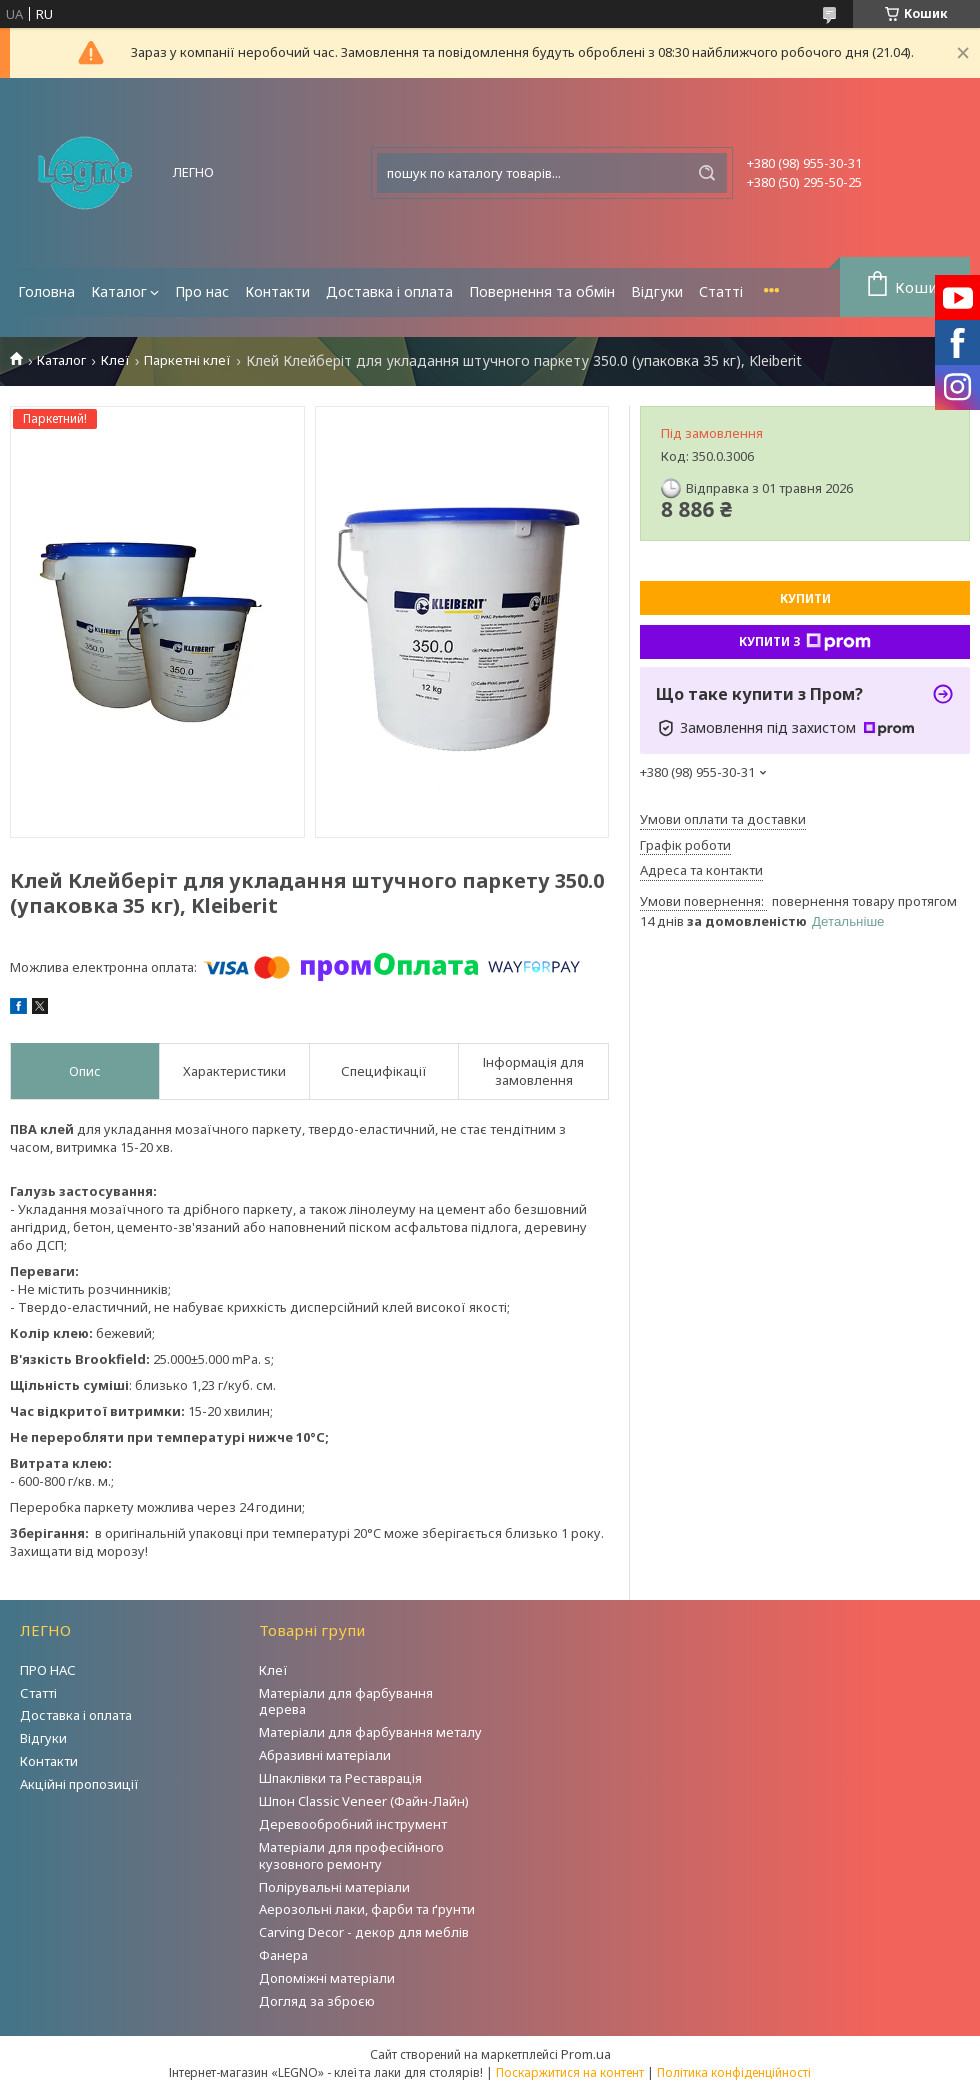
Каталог (119, 291)
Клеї (115, 360)
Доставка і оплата (389, 291)
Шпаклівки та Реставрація (340, 1778)
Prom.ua (586, 2054)
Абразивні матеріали (325, 1755)
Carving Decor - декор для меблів (364, 1932)
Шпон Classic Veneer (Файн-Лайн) (364, 1801)
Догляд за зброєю (317, 2001)
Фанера (283, 1955)
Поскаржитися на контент (570, 2072)
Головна (46, 291)
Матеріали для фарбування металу (370, 1732)
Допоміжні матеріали (327, 1978)
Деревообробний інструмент (353, 1824)
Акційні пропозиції (79, 1784)
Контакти (277, 291)
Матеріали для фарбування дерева (346, 1701)
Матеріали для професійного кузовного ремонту (351, 1855)
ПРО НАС (48, 1670)
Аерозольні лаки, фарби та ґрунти (367, 1909)
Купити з (805, 642)
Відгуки (657, 291)
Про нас (202, 291)
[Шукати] (707, 173)
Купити (805, 598)
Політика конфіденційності (734, 2072)
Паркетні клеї (187, 360)
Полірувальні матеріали (334, 1887)
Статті (721, 291)
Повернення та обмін (542, 291)
